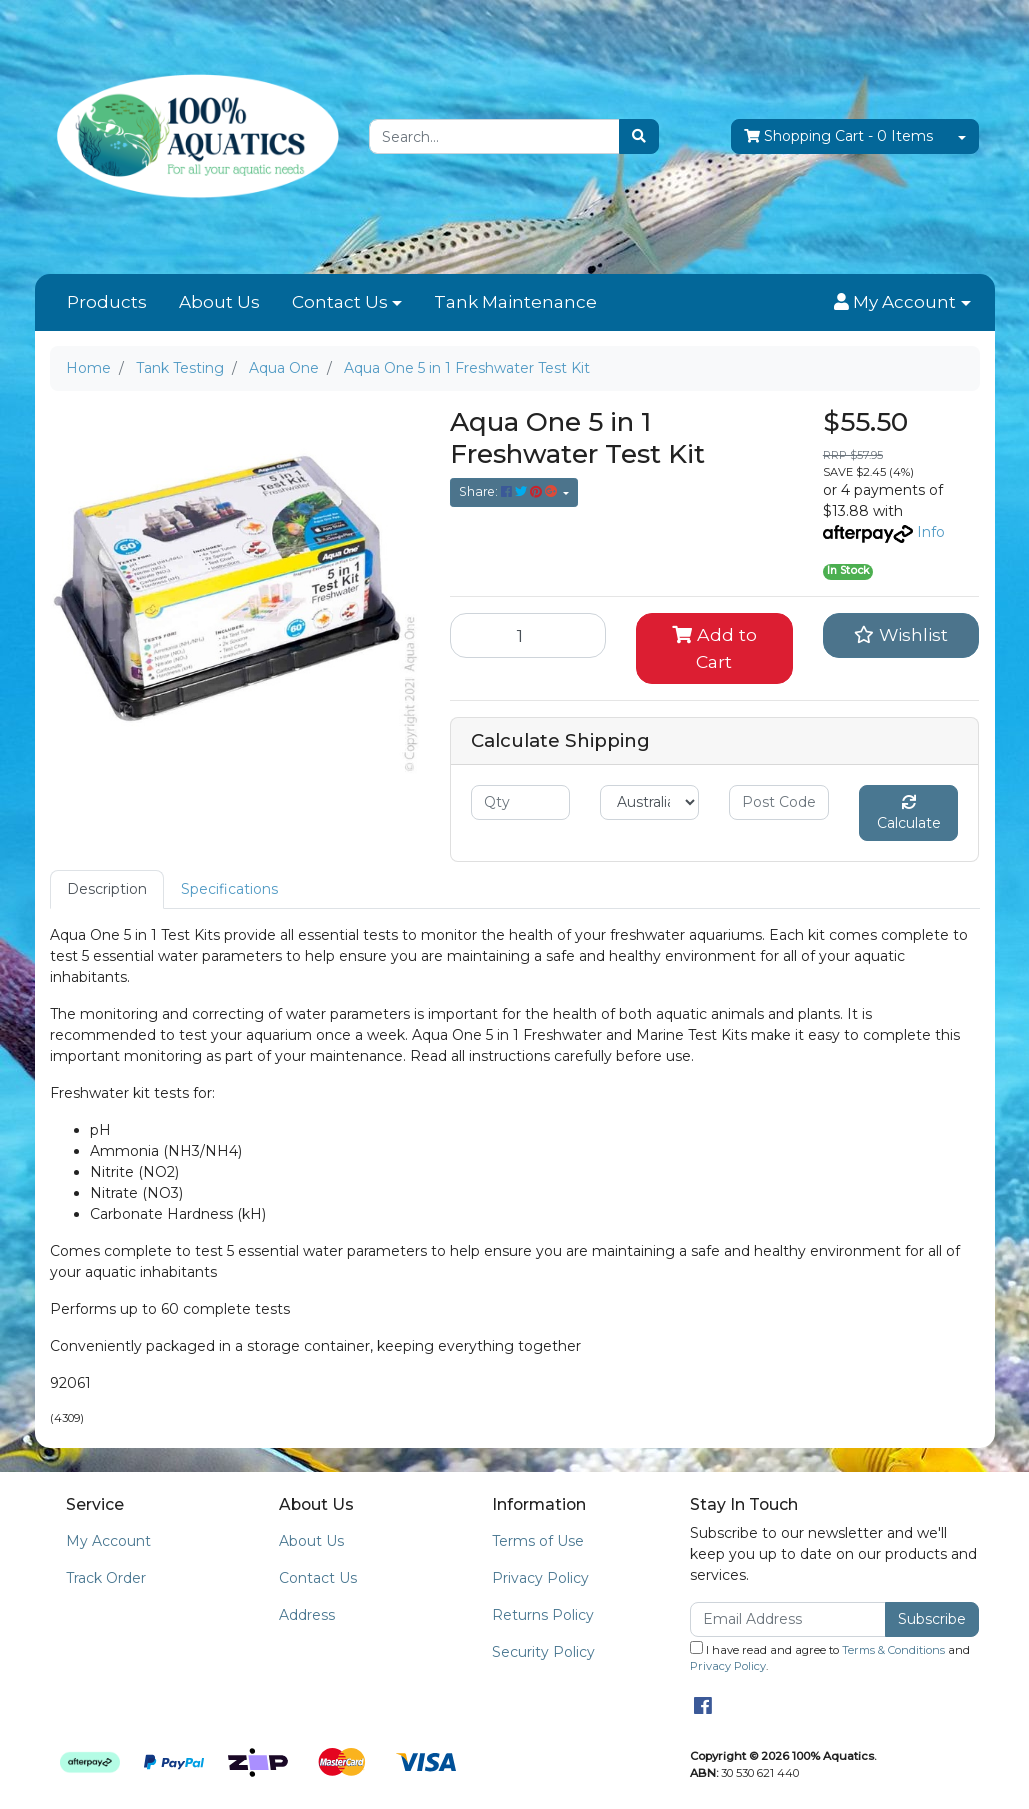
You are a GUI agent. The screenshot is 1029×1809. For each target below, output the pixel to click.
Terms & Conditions (893, 1650)
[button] (902, 303)
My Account (108, 1541)
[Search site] (639, 136)
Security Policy (543, 1652)
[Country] (649, 802)
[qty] (520, 802)
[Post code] (778, 802)
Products (107, 302)
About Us (219, 302)
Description (107, 889)
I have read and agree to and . (830, 1657)
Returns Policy (543, 1615)
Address (307, 1615)
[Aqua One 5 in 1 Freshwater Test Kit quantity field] (528, 635)
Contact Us (340, 302)
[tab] (107, 889)
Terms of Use (538, 1541)
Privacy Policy (540, 1578)
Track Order (106, 1578)
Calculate (909, 813)
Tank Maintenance (515, 302)
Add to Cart (714, 647)
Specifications (229, 889)
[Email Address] (788, 1619)
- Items (838, 136)
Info (931, 532)
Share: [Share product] (509, 491)
